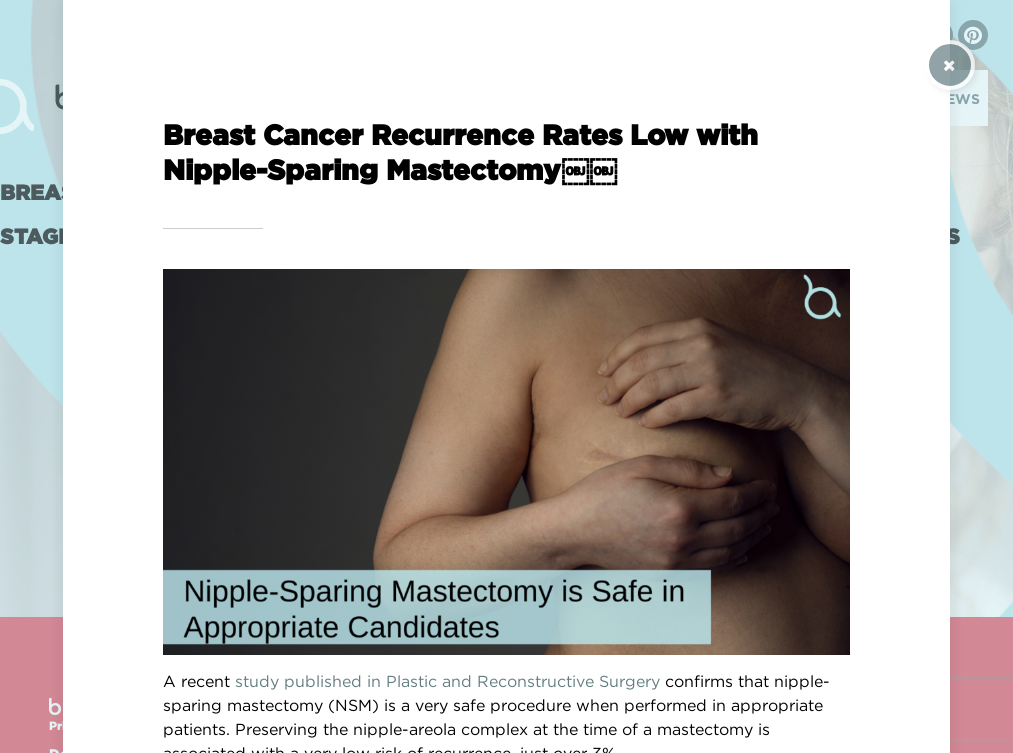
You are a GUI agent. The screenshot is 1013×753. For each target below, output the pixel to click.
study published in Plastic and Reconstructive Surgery (447, 681)
